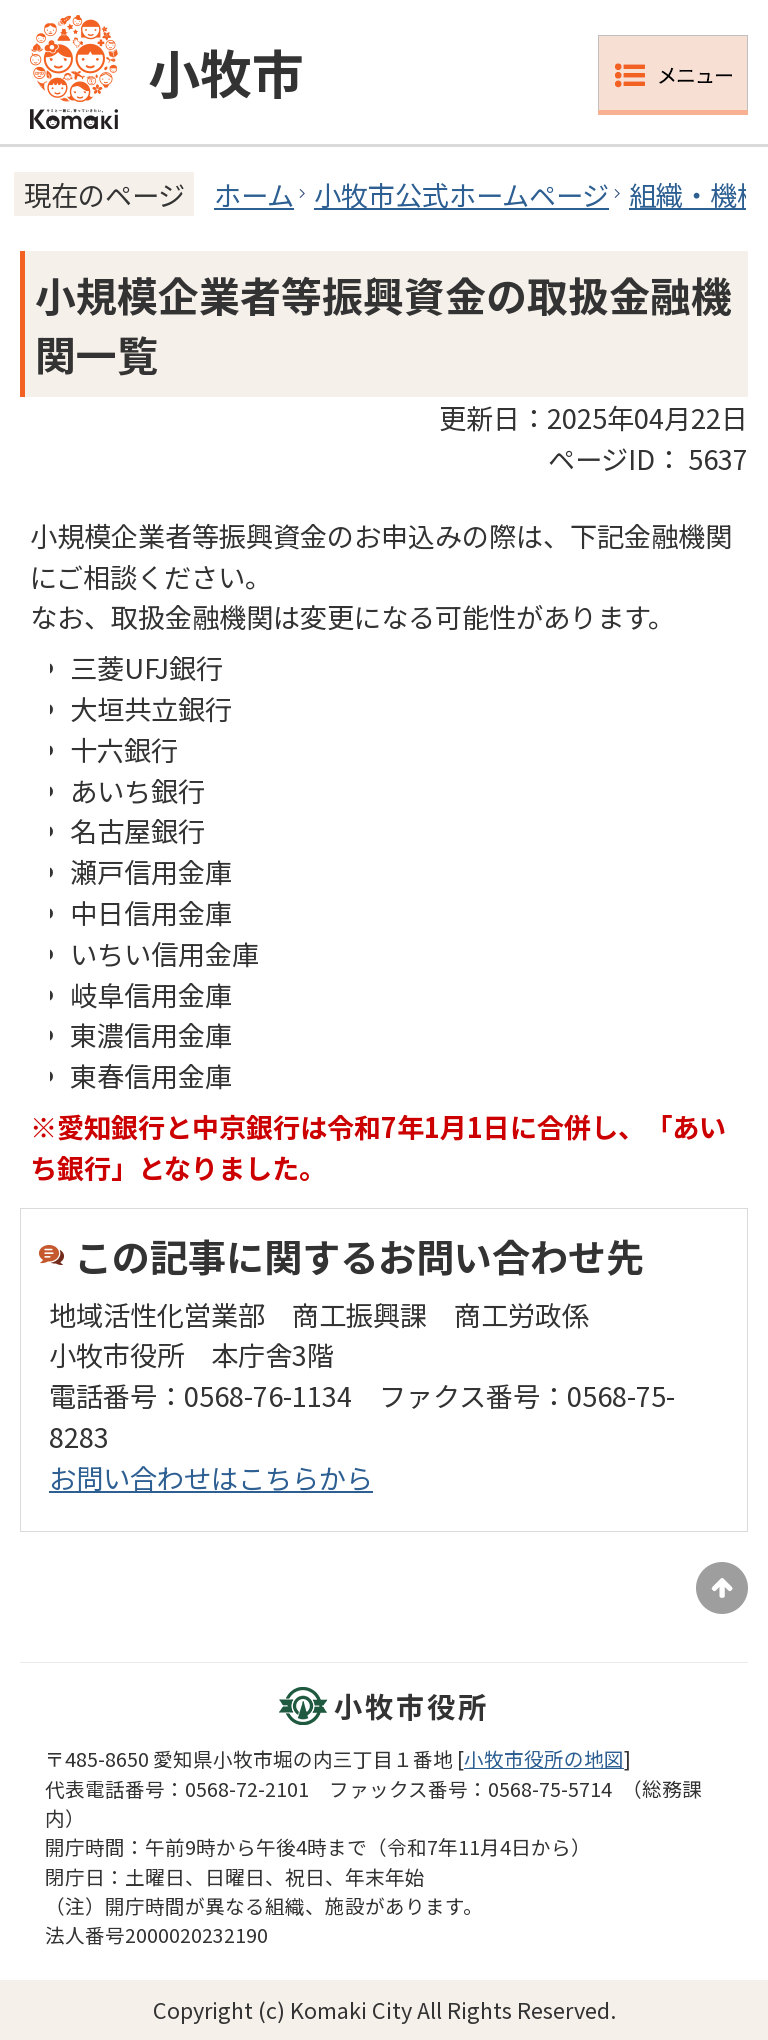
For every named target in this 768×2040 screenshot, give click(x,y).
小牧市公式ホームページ (461, 194)
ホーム (254, 194)
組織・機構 (696, 194)
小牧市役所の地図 (544, 1758)
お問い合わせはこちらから (211, 1477)
